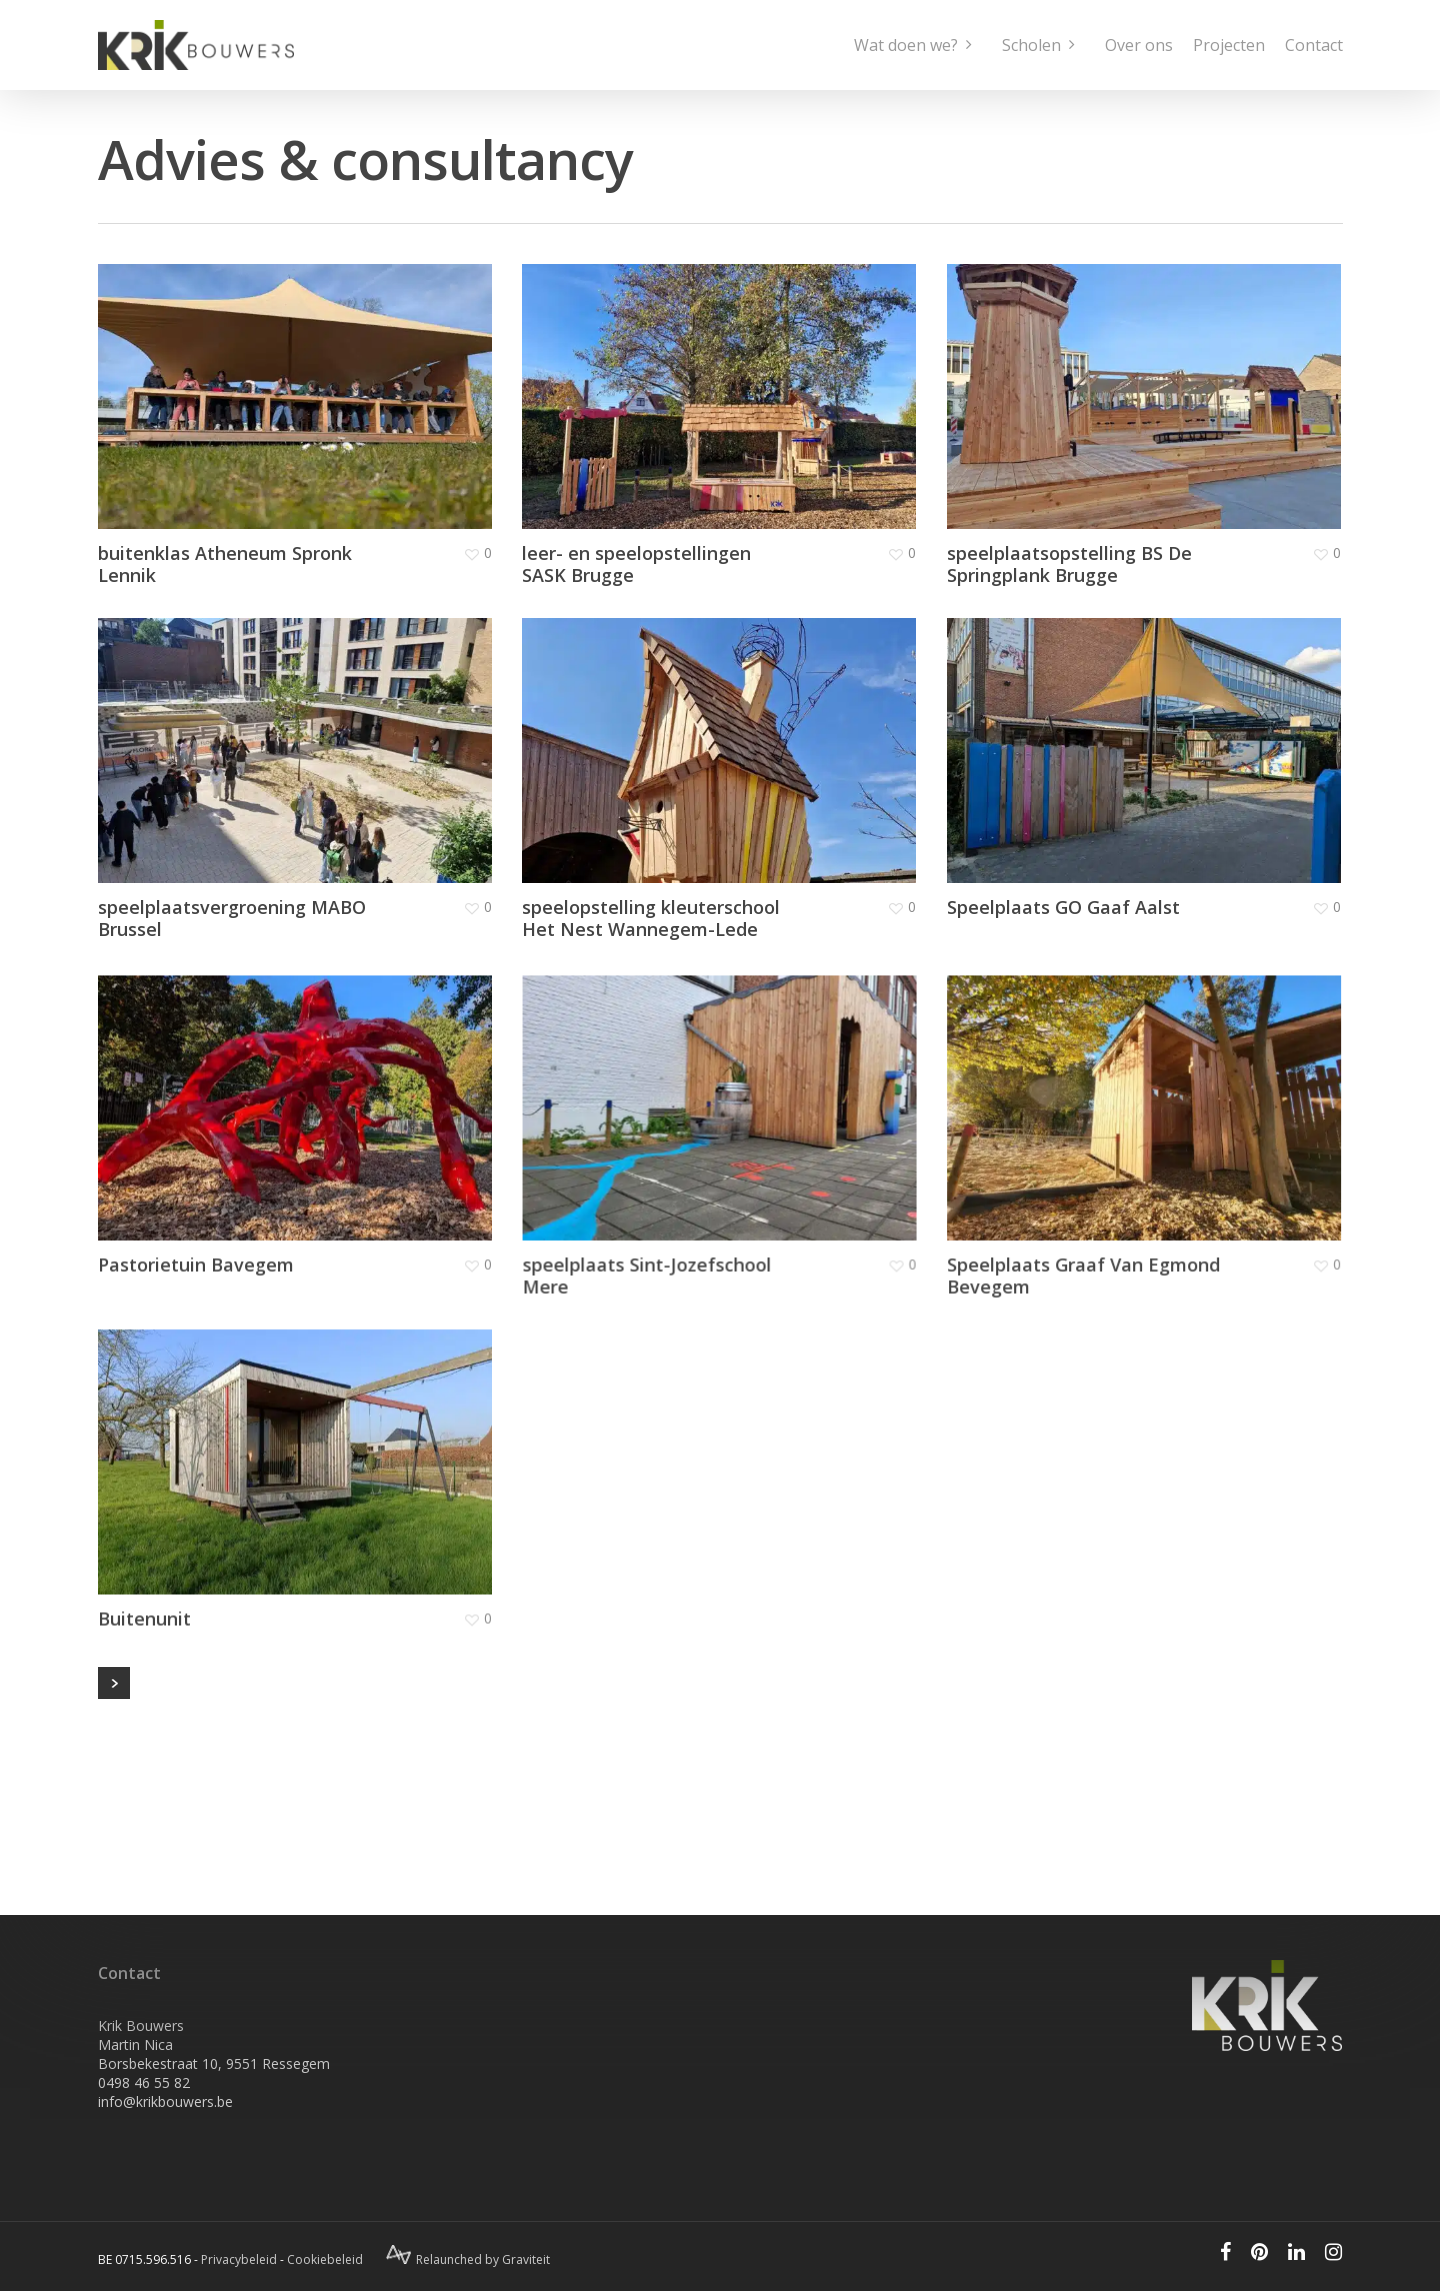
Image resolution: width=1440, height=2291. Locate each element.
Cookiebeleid (325, 2259)
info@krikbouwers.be (165, 2101)
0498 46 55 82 (144, 2082)
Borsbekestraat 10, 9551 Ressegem (214, 2063)
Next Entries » (114, 1683)
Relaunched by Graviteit (468, 2259)
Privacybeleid (239, 2259)
